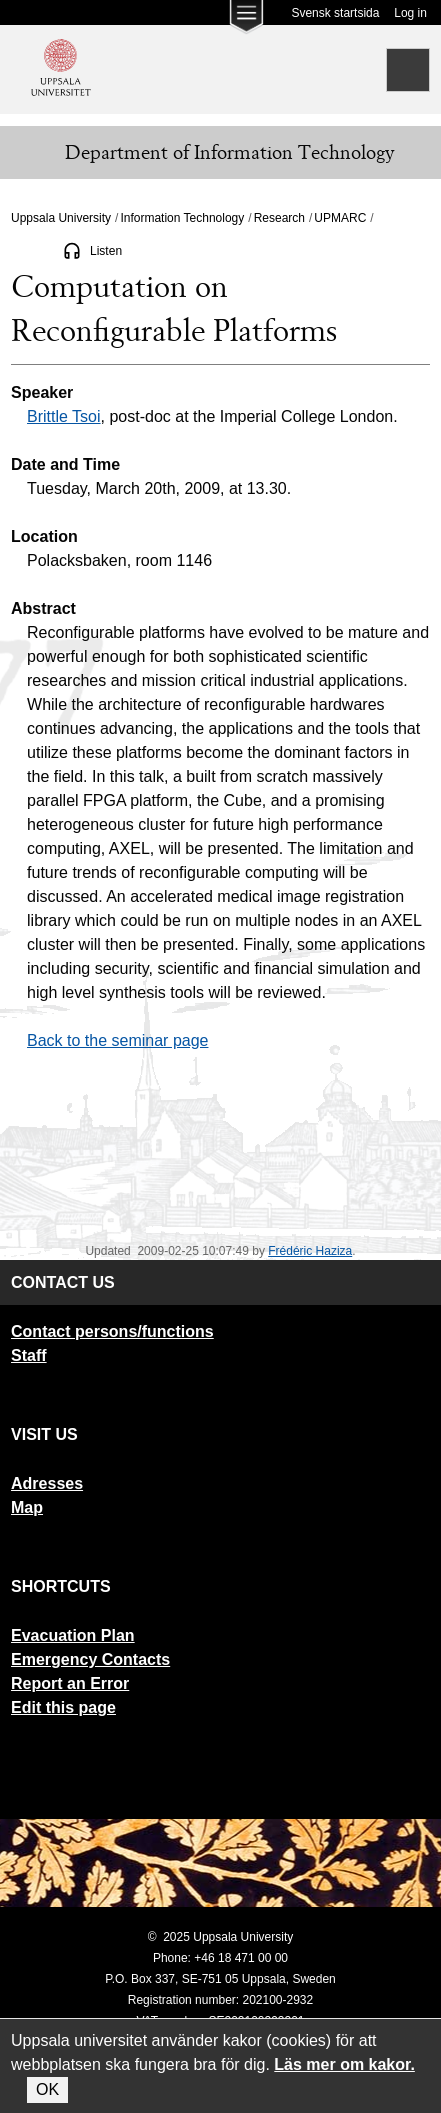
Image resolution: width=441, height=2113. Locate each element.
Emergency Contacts (90, 1659)
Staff (29, 1355)
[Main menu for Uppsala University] (246, 22)
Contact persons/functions (112, 1331)
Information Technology (182, 218)
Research (279, 218)
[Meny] (30, 153)
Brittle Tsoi (64, 416)
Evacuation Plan (73, 1635)
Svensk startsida (335, 13)
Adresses (47, 1483)
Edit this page (63, 1707)
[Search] (408, 70)
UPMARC (340, 218)
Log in (410, 13)
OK (47, 2089)
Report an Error (70, 1683)
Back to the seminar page (117, 1040)
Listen (106, 251)
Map (27, 1507)
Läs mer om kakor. (344, 2064)
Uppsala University (61, 218)
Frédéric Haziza (310, 1251)
